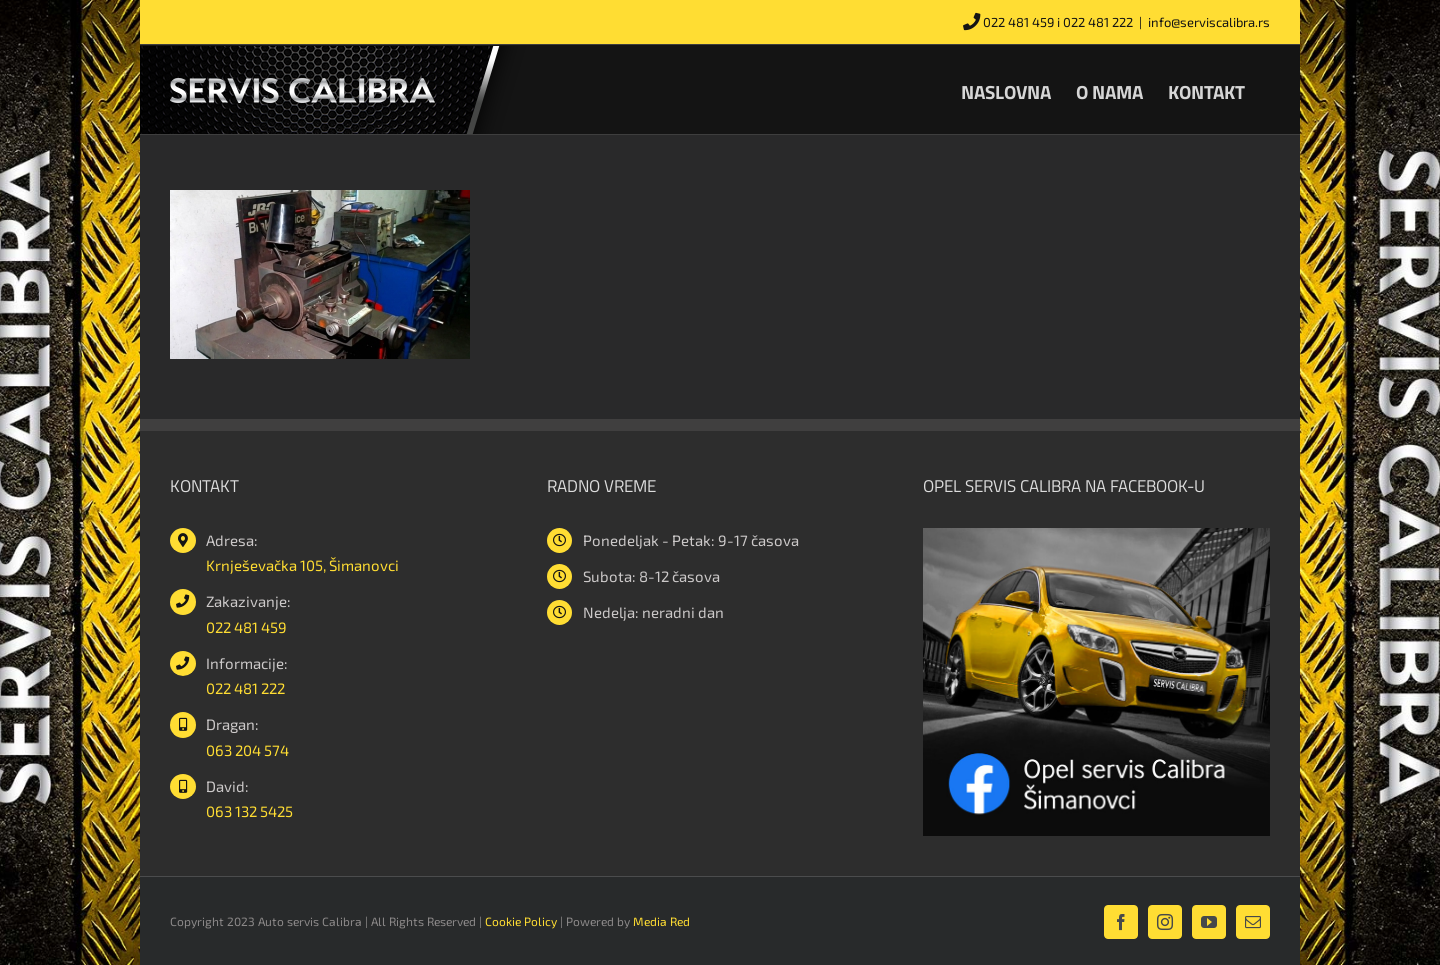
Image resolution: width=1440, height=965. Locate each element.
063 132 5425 (249, 811)
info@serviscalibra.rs (1209, 22)
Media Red (661, 921)
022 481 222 (1098, 22)
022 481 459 (1018, 22)
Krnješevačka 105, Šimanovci (302, 565)
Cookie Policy (521, 921)
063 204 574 (247, 750)
